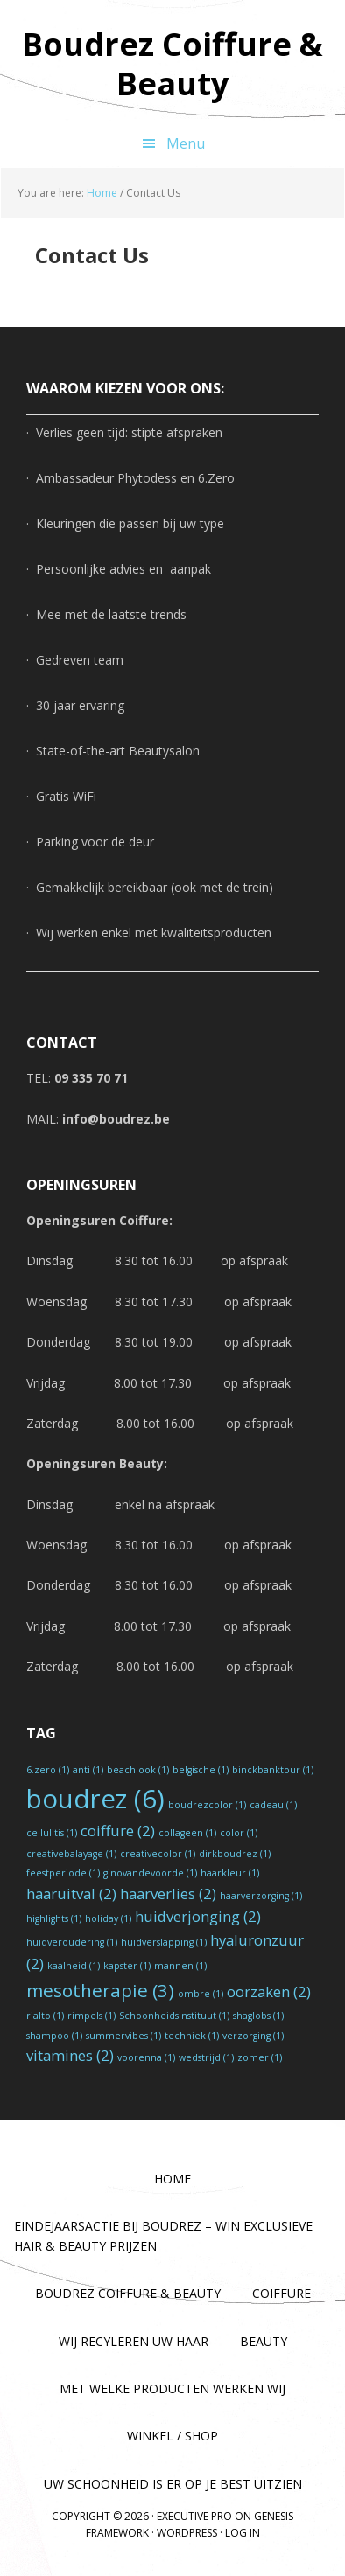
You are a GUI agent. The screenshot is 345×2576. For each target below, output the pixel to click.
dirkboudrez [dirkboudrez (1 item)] (235, 1854)
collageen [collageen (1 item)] (187, 1833)
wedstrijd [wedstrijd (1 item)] (206, 2057)
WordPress (187, 2532)
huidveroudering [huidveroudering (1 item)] (71, 1942)
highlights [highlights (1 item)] (53, 1918)
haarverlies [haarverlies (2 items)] (168, 1893)
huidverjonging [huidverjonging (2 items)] (198, 1916)
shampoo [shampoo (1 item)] (54, 2035)
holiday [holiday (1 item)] (108, 1918)
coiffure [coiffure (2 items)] (118, 1831)
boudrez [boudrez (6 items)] (95, 1798)
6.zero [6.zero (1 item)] (47, 1770)
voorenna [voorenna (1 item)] (146, 2057)
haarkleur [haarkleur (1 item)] (230, 1873)
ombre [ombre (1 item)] (200, 1994)
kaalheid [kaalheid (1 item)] (73, 1966)
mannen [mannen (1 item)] (180, 1966)
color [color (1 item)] (238, 1833)
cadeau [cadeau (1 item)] (273, 1805)
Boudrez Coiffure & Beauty (172, 63)
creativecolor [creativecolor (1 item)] (157, 1854)
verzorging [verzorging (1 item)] (253, 2035)
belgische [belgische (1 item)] (200, 1770)
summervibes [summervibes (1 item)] (123, 2035)
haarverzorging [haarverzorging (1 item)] (261, 1896)
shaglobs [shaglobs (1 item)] (258, 2015)
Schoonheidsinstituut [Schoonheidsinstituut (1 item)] (174, 2015)
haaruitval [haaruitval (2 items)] (71, 1893)
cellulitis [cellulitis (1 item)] (51, 1833)
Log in (242, 2532)
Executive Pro (194, 2516)
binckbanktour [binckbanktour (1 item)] (272, 1770)
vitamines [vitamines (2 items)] (70, 2055)
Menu (185, 143)
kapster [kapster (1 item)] (127, 1966)
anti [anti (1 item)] (88, 1770)
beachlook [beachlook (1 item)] (138, 1770)
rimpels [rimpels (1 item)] (91, 2015)
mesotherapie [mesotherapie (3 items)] (100, 1990)
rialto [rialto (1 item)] (45, 2015)
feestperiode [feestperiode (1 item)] (63, 1873)
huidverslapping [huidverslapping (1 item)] (164, 1942)
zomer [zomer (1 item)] (259, 2057)
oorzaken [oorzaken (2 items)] (269, 1991)
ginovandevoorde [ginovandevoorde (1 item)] (150, 1873)
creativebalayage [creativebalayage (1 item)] (71, 1854)
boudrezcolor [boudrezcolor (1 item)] (207, 1805)
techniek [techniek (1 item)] (192, 2035)
